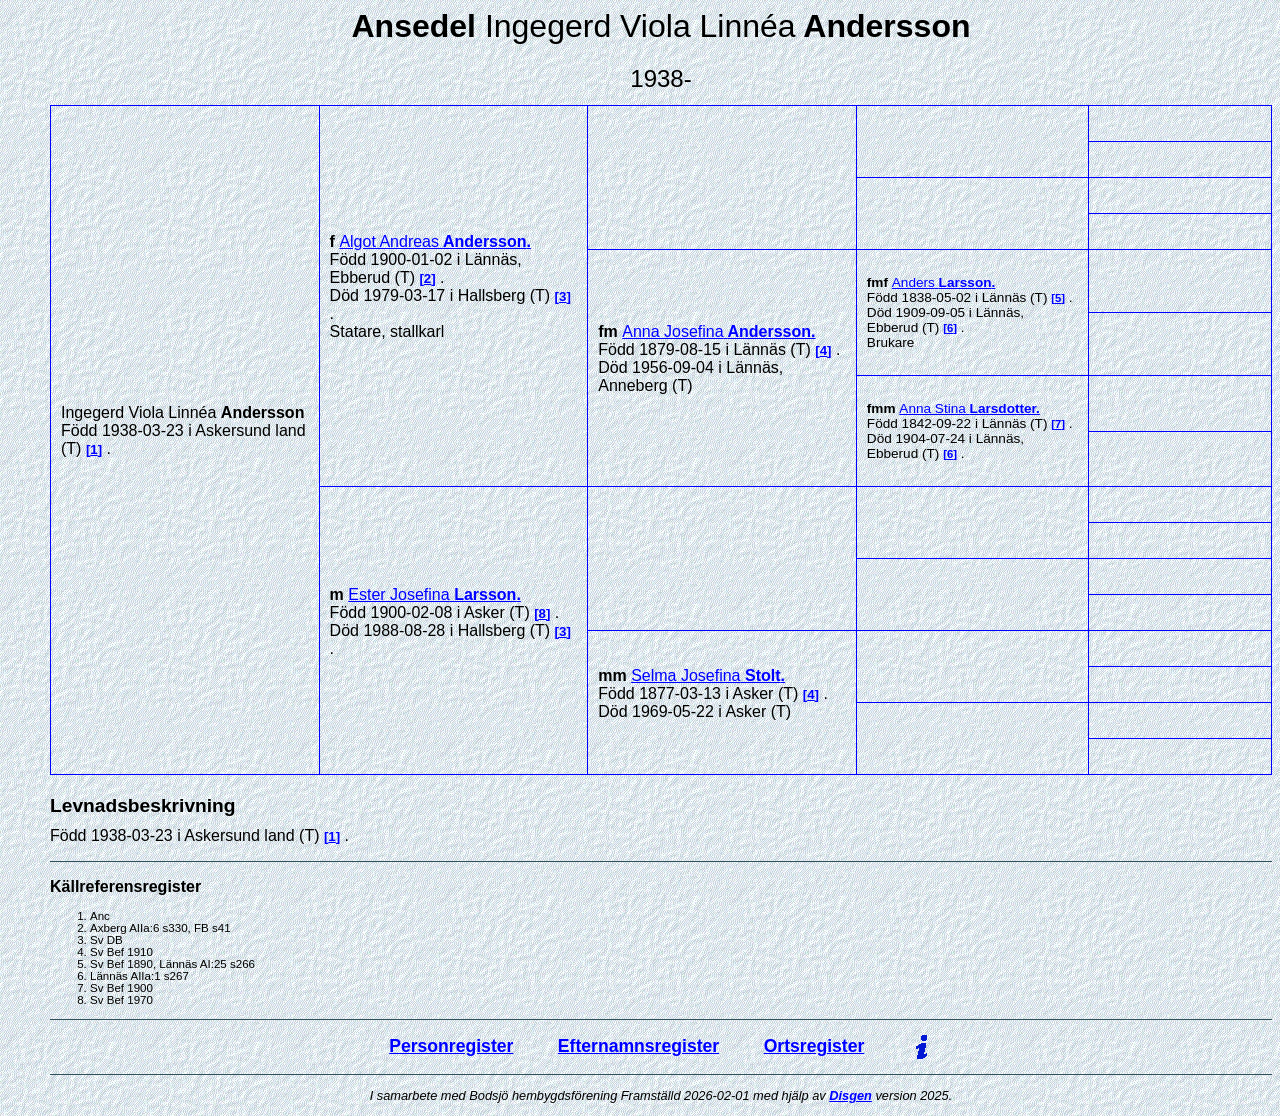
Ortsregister (814, 1046)
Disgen (850, 1095)
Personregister (451, 1046)
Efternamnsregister (638, 1046)
